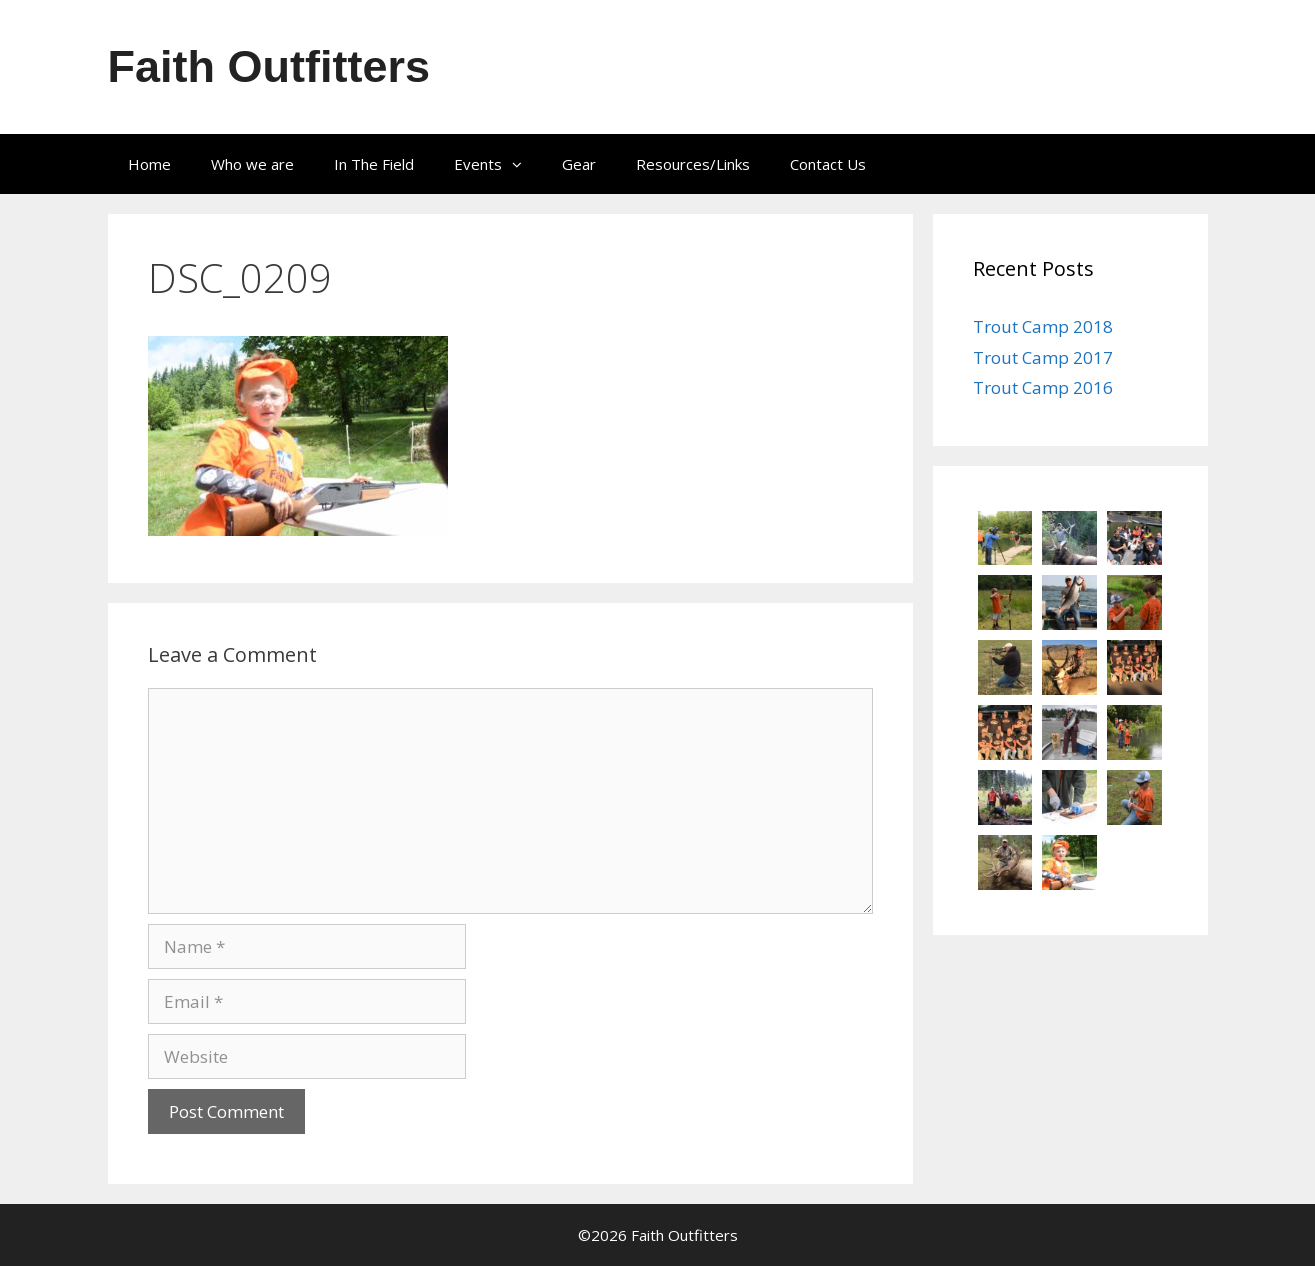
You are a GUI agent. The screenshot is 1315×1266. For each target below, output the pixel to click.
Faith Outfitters (269, 66)
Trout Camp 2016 (1043, 387)
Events (498, 164)
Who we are (252, 164)
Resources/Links (693, 164)
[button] (522, 164)
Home (149, 164)
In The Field (374, 164)
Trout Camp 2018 (1043, 326)
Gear (579, 164)
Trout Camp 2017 (1043, 357)
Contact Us (828, 164)
